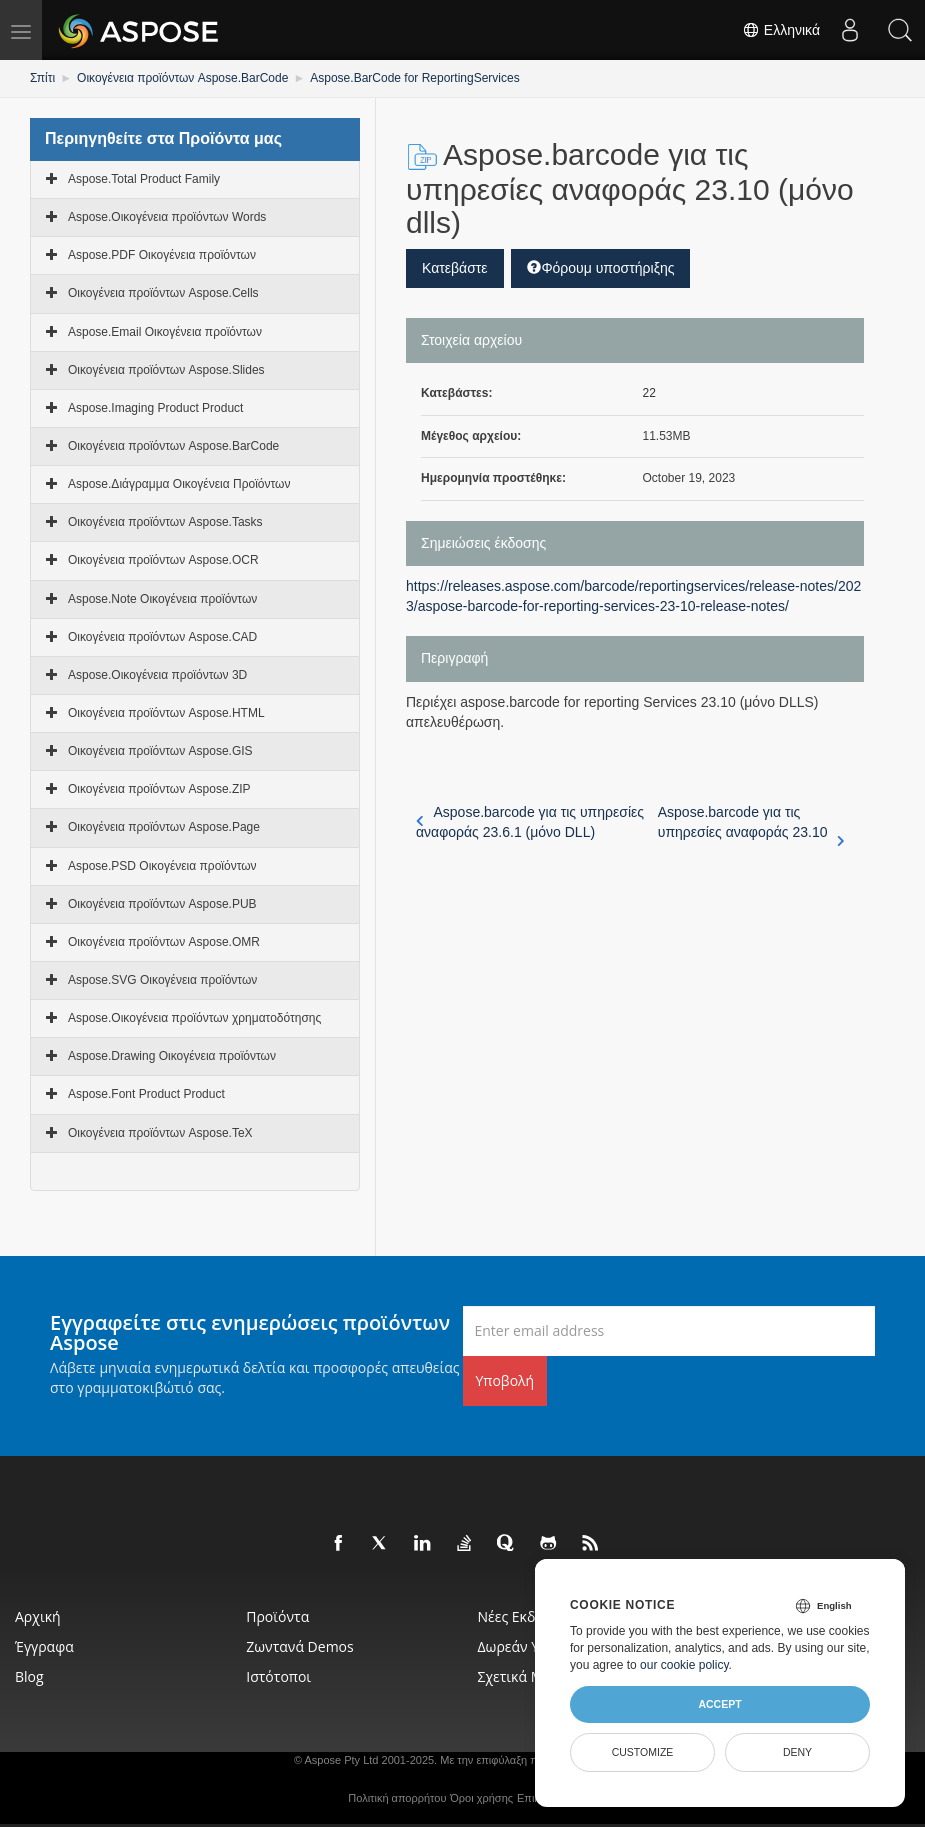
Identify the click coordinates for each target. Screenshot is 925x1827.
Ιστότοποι (278, 1676)
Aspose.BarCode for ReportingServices (414, 78)
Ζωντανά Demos (299, 1646)
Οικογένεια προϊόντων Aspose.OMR (164, 942)
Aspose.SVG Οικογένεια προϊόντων (162, 980)
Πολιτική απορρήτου (397, 1798)
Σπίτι (42, 78)
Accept (719, 1704)
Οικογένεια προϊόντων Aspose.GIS (160, 751)
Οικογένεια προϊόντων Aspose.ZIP (159, 789)
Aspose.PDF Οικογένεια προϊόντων (162, 255)
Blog (29, 1676)
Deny (797, 1752)
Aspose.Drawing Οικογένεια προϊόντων (172, 1056)
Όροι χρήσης (481, 1798)
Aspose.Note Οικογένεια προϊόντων (162, 599)
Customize (643, 1752)
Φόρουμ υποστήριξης (600, 268)
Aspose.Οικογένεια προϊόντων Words (167, 217)
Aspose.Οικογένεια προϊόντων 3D (157, 675)
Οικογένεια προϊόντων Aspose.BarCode (182, 78)
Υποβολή (505, 1380)
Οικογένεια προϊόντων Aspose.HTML (166, 713)
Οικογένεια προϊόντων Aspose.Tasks (165, 522)
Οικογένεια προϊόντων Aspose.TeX (160, 1133)
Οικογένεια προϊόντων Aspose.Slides (166, 370)
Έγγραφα (44, 1646)
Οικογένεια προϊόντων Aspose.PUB (162, 904)
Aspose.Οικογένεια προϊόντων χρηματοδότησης (194, 1018)
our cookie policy (684, 1665)
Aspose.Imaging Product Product (155, 408)
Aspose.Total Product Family (144, 179)
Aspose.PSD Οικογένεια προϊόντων (162, 866)
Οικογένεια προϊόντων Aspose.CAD (162, 637)
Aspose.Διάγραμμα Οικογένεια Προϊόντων (179, 484)
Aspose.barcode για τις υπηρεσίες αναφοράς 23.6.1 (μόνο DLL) (530, 822)
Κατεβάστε (455, 268)
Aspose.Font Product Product (146, 1094)
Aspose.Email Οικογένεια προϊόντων (165, 332)
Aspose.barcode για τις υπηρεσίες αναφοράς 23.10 (751, 823)
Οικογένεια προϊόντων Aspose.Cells (163, 293)
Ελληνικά (781, 30)
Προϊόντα (277, 1616)
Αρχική (38, 1616)
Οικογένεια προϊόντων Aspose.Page (164, 827)
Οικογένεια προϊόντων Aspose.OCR (163, 560)
